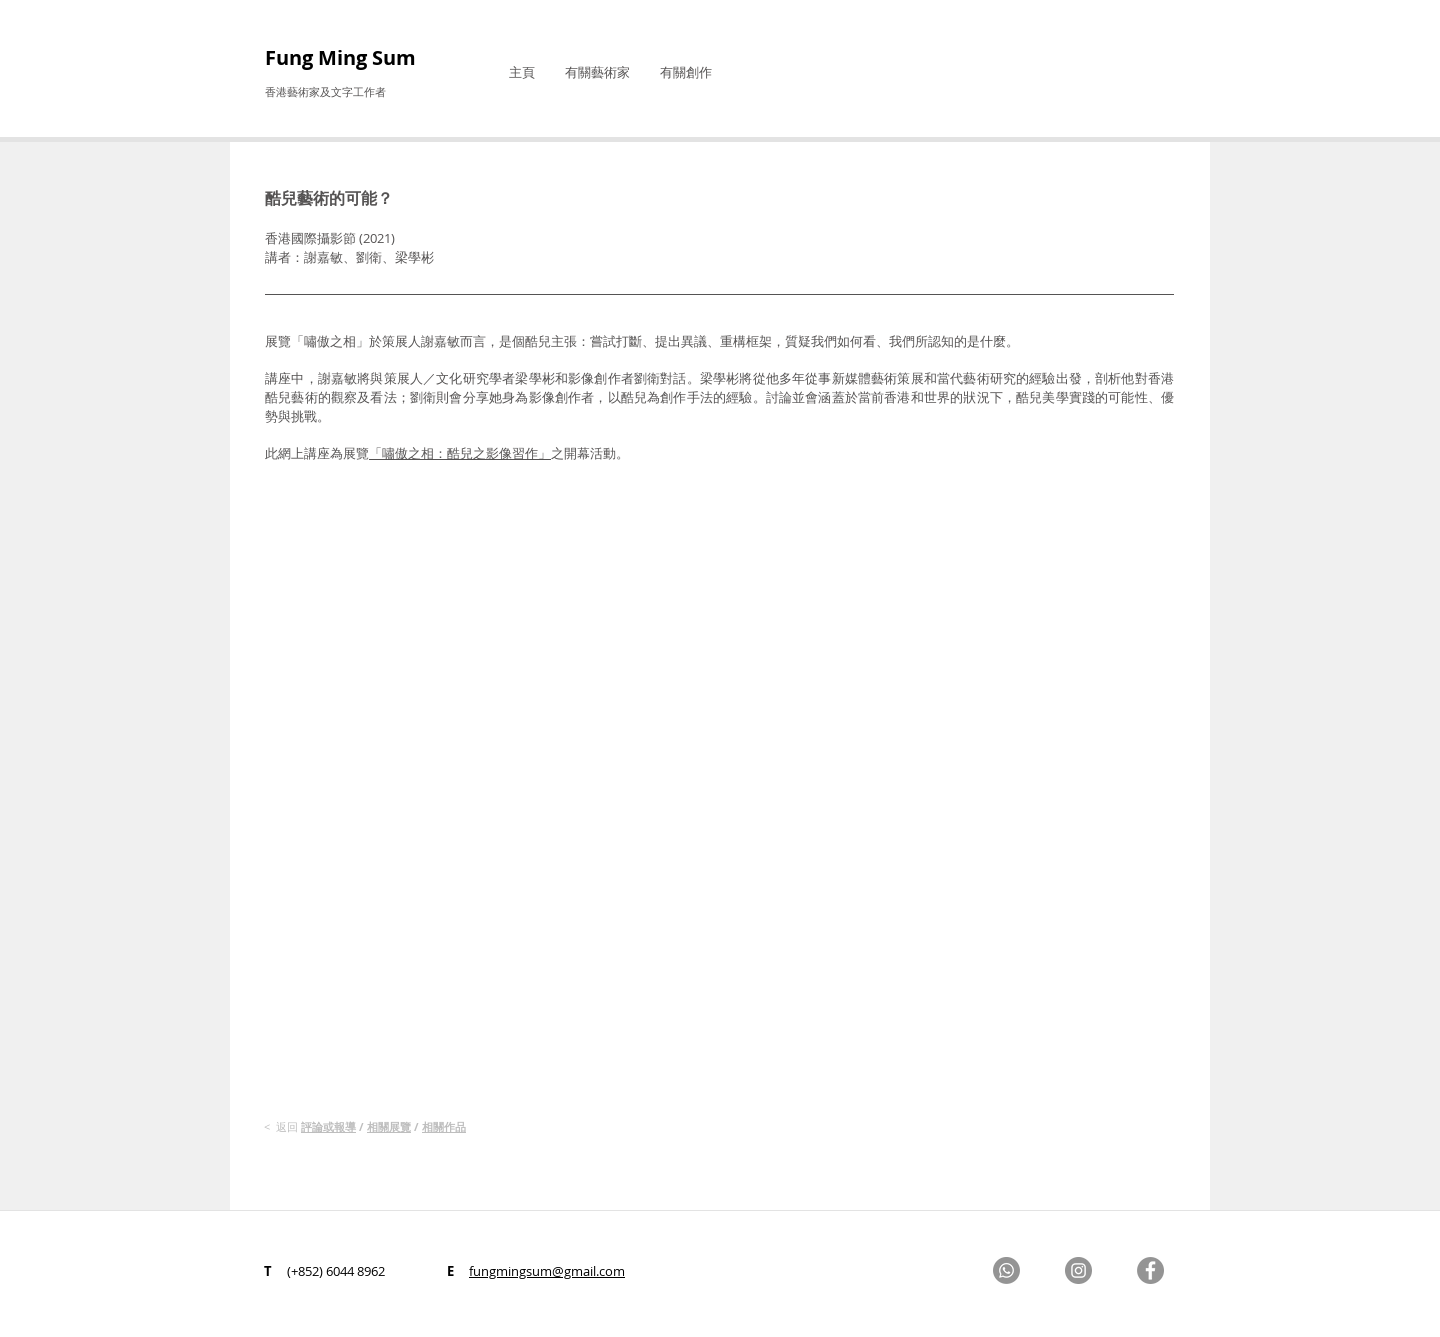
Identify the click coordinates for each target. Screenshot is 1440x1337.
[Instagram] (1078, 1270)
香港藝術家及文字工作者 (325, 91)
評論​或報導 (328, 1126)
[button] (597, 72)
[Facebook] (1150, 1270)
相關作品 (444, 1126)
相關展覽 (389, 1126)
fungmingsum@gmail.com (547, 1271)
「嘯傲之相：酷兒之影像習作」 (460, 453)
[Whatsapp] (1006, 1270)
